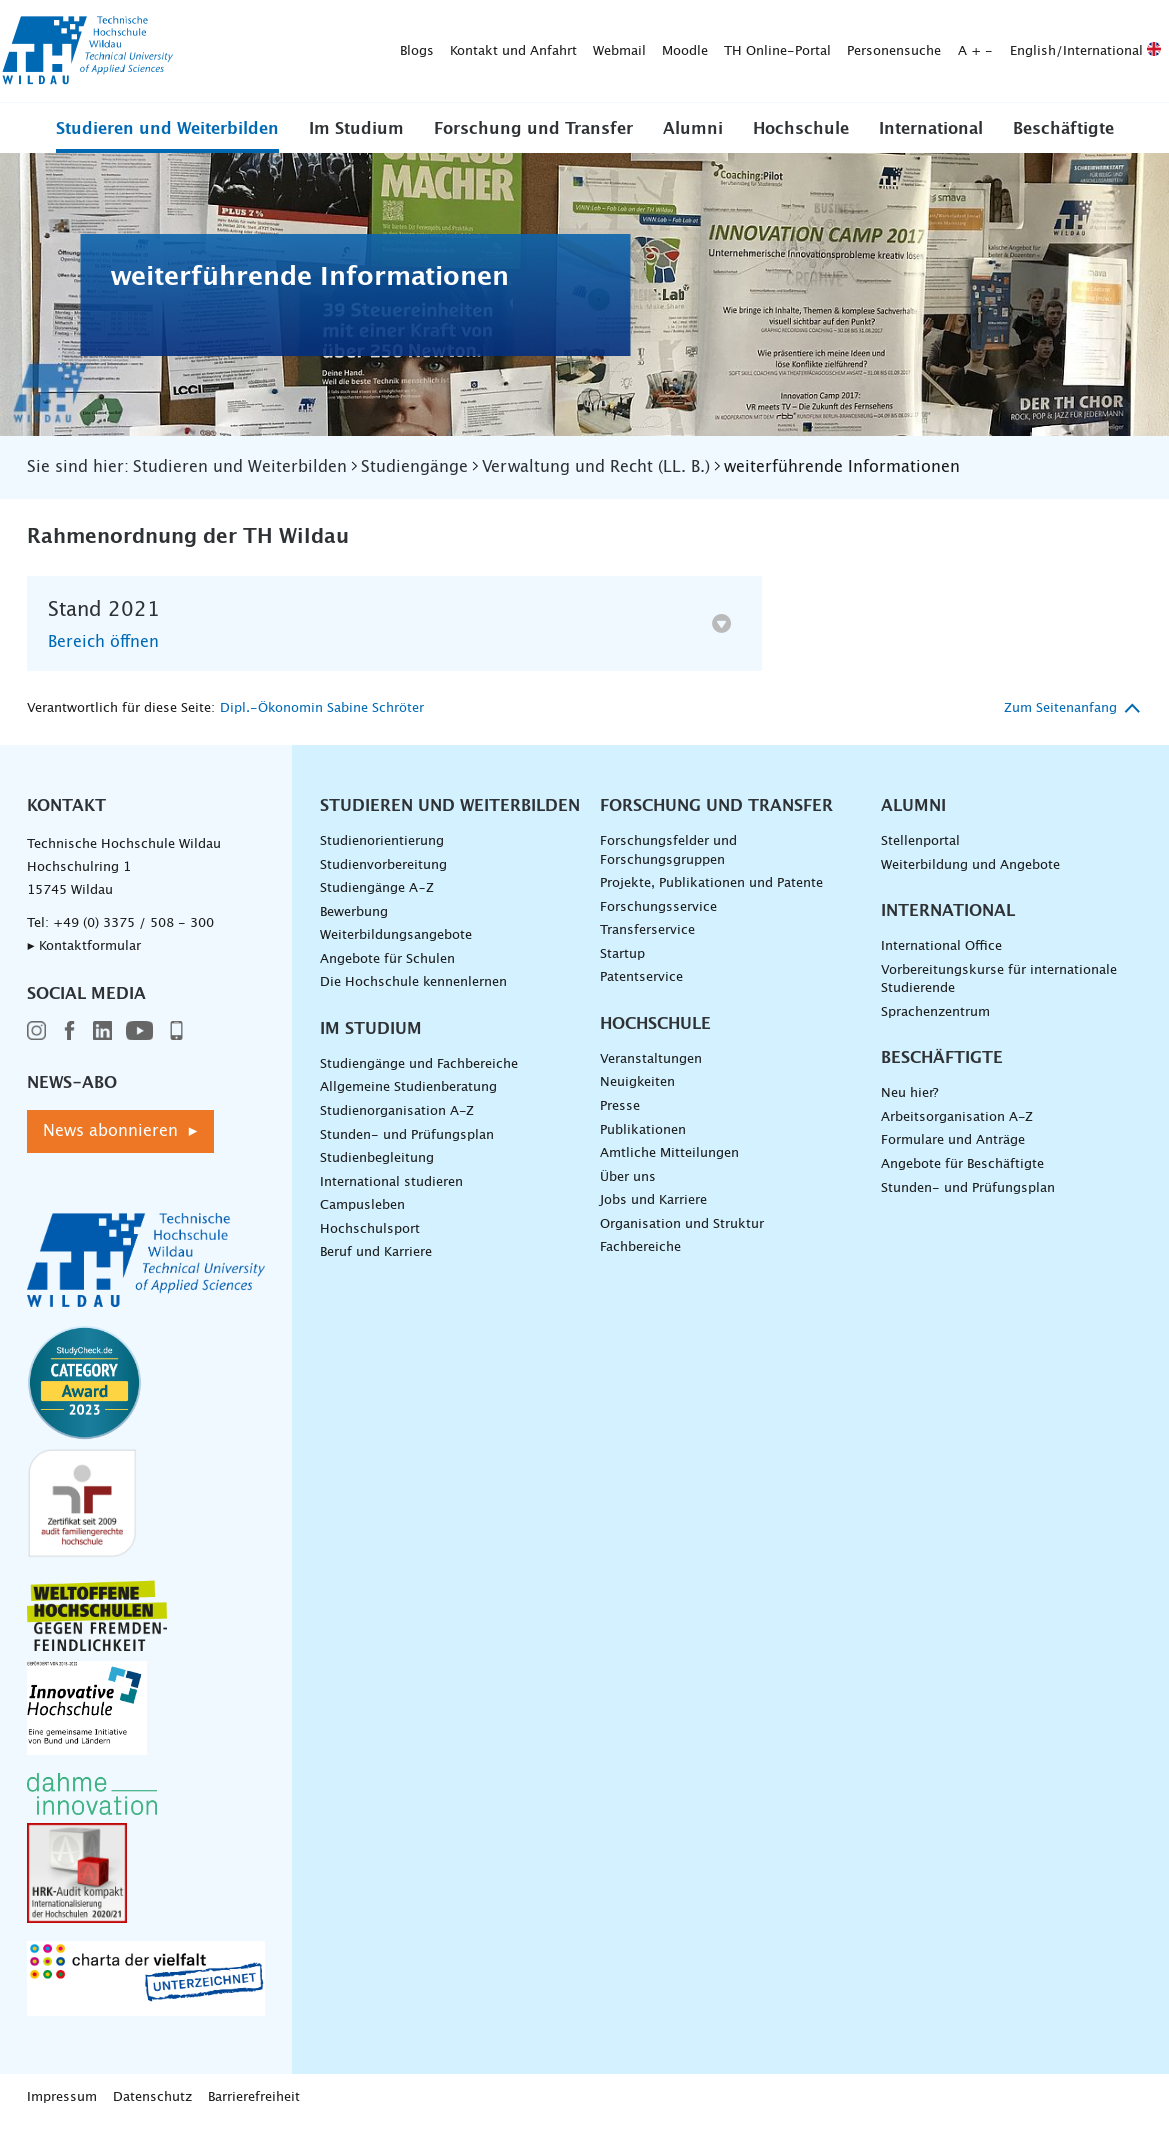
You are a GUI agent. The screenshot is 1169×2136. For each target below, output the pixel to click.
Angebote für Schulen (387, 972)
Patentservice (641, 991)
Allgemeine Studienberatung (408, 1101)
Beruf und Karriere (376, 1266)
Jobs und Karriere (653, 1214)
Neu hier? (909, 1107)
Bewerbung (354, 925)
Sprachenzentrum (935, 1025)
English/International (861, 25)
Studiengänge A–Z (377, 901)
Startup (622, 967)
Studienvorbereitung (383, 878)
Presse (620, 1119)
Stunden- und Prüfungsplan (407, 1148)
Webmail (395, 25)
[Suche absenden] (455, 69)
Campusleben (362, 1219)
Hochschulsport (370, 1242)
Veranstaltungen (651, 1072)
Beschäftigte (1063, 143)
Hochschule (801, 143)
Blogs (193, 25)
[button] (167, 142)
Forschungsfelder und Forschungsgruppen (668, 864)
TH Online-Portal (553, 25)
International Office (941, 959)
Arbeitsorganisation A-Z (957, 1130)
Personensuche (670, 25)
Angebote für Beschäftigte (962, 1177)
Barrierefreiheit (254, 2111)
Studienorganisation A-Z (397, 1124)
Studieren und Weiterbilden (167, 143)
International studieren (391, 1195)
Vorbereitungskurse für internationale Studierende (999, 993)
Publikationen (643, 1143)
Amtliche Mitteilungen (669, 1167)
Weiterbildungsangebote (396, 949)
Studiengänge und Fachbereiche (419, 1077)
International (931, 143)
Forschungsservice (658, 920)
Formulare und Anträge (953, 1154)
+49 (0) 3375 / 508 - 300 (133, 936)
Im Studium (356, 143)
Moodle (461, 25)
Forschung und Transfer (533, 143)
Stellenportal (920, 854)
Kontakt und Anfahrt (289, 25)
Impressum (62, 2111)
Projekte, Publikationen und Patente (711, 896)
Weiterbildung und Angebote (970, 878)
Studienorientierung (382, 854)
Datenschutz (152, 2111)
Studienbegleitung (377, 1172)
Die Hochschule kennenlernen (413, 996)
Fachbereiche (640, 1261)
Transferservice (647, 944)
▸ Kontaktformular (84, 959)
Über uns (628, 1190)
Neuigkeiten (637, 1096)
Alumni (693, 143)
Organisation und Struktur (682, 1237)
